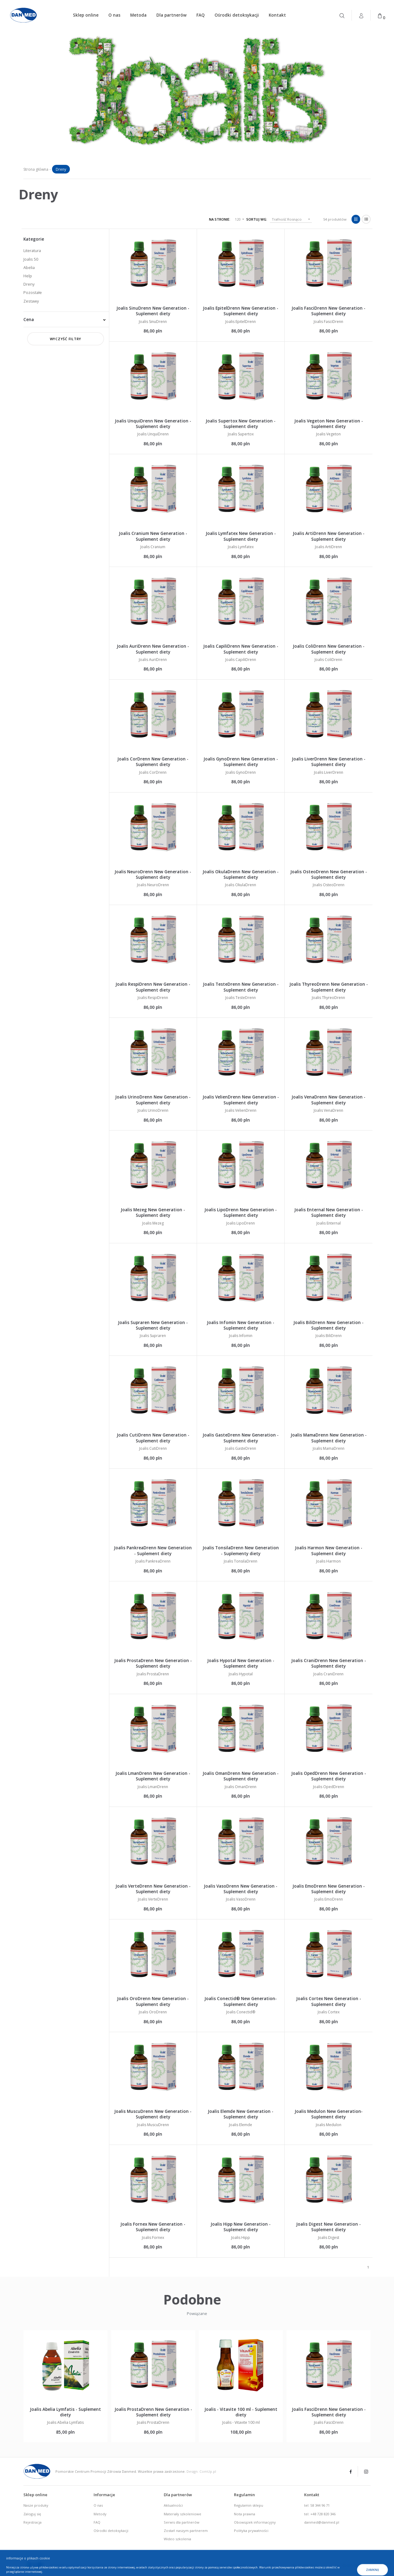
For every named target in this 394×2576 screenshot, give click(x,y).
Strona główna (35, 169)
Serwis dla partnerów (181, 2522)
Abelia (29, 267)
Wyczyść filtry (66, 338)
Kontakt (277, 15)
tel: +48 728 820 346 (320, 2514)
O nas (114, 15)
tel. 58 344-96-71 (304, 2565)
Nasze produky (35, 2505)
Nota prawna (244, 2514)
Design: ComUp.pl (201, 2471)
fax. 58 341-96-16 (348, 2565)
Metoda (138, 15)
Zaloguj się (32, 2514)
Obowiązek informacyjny (255, 2522)
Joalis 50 (30, 259)
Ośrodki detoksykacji (237, 15)
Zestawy (31, 301)
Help (27, 276)
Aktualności (173, 2505)
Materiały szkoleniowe (182, 2514)
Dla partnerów (171, 15)
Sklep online (85, 15)
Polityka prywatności (251, 2530)
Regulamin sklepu (248, 2505)
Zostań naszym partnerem (186, 2530)
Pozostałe (32, 292)
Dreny (28, 284)
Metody (100, 2514)
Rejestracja (32, 2522)
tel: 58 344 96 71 (317, 2505)
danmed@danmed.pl (321, 2522)
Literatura (32, 250)
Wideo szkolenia (177, 2539)
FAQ (200, 15)
